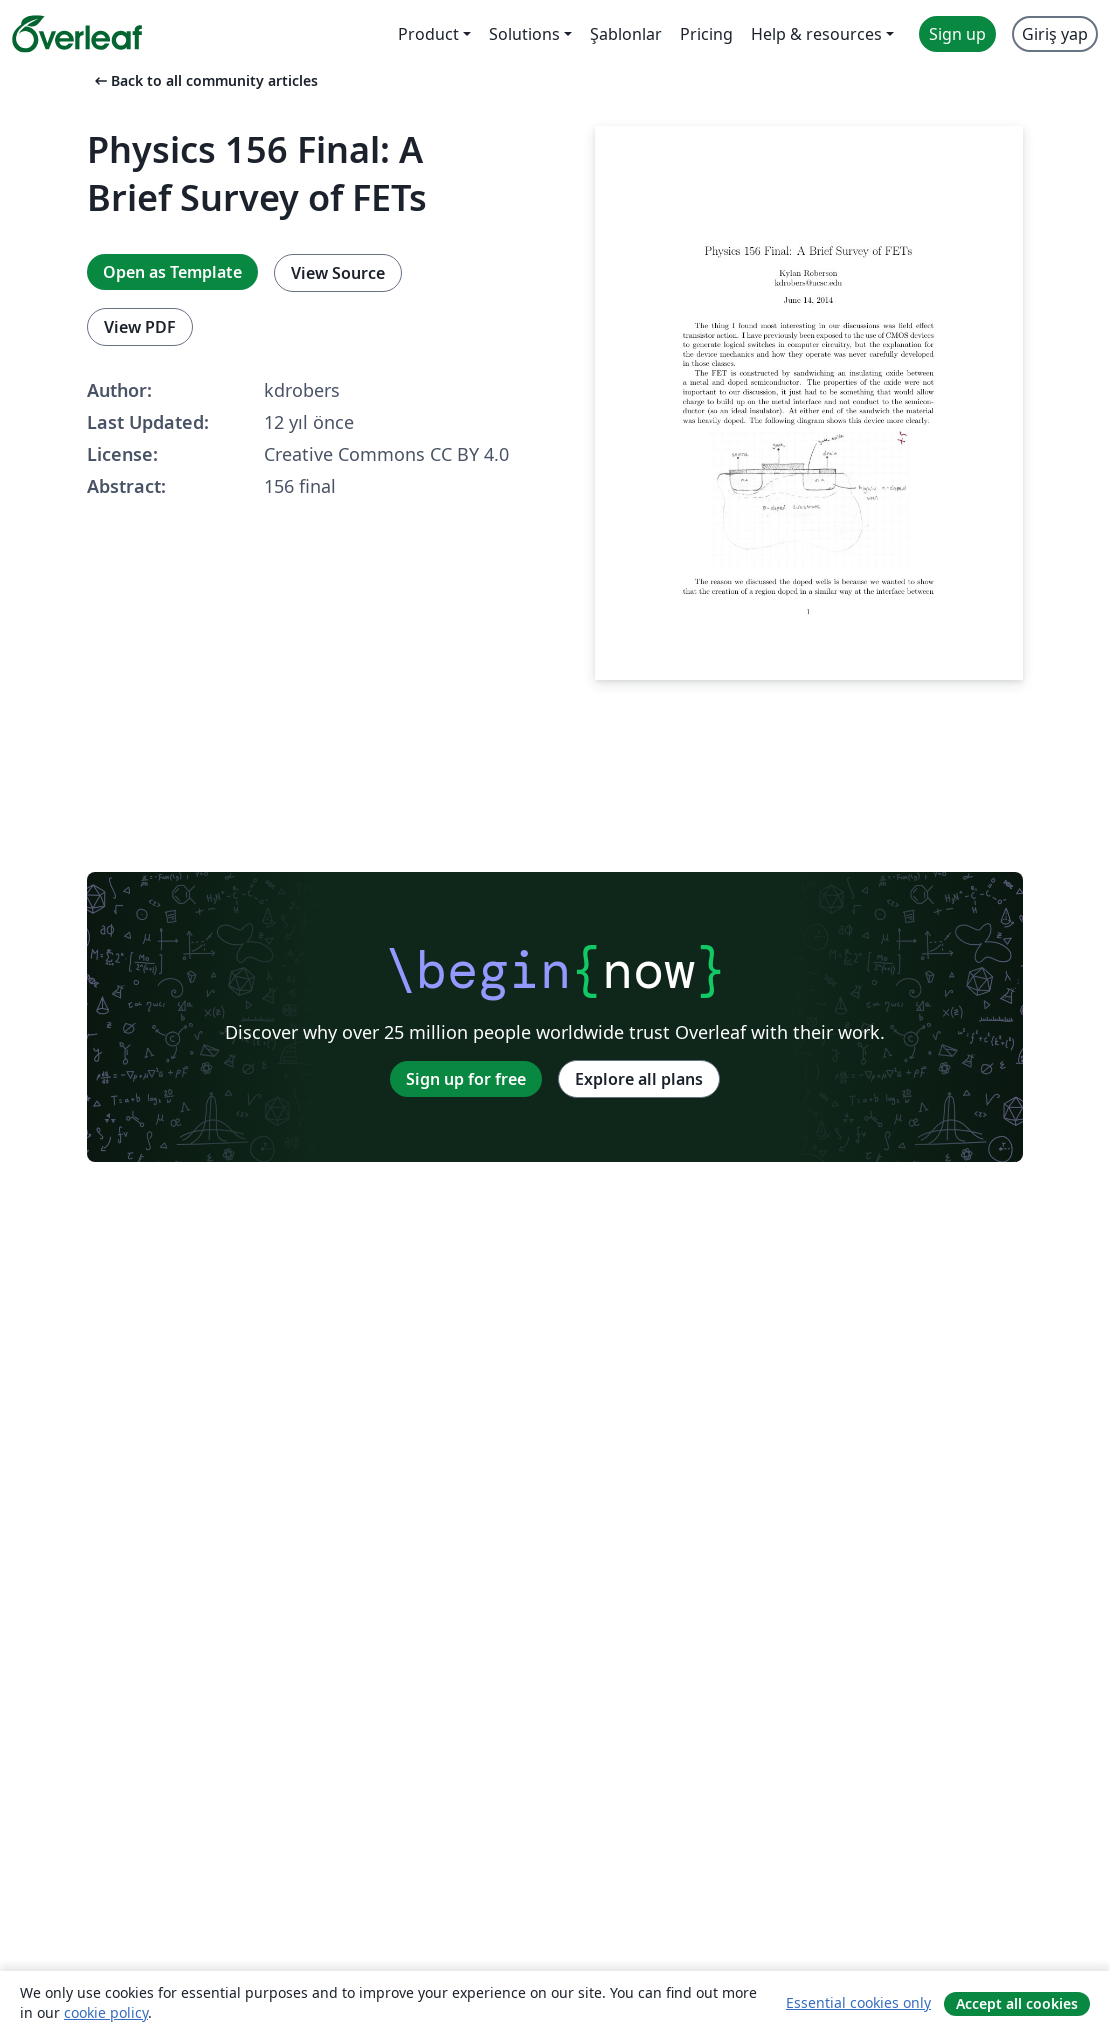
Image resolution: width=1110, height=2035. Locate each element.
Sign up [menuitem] (957, 34)
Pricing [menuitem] (706, 34)
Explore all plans (639, 1079)
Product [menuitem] (428, 34)
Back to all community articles (204, 80)
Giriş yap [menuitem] (1055, 34)
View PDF (140, 327)
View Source (338, 273)
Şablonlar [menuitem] (626, 34)
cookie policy (106, 2012)
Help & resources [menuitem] (816, 34)
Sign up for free (466, 1079)
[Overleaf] (77, 34)
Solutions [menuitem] (524, 34)
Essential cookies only (858, 2002)
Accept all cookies (1017, 2003)
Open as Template (172, 272)
